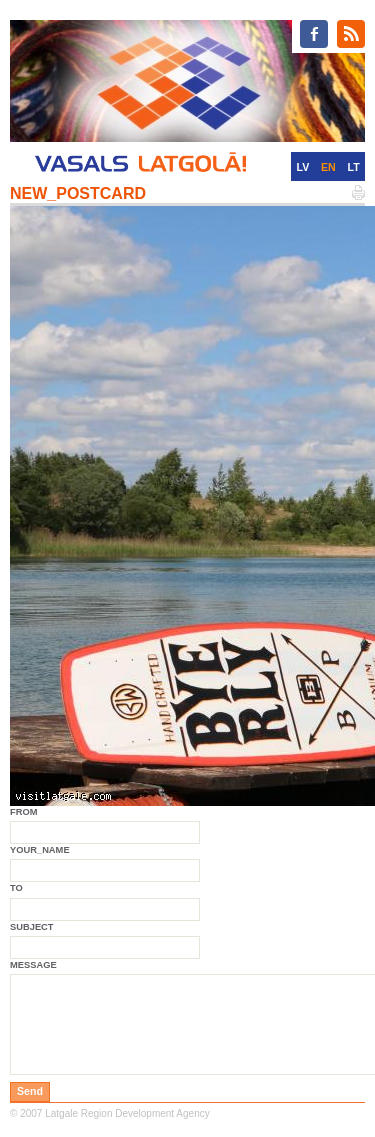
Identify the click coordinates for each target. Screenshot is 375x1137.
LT (354, 167)
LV (302, 167)
